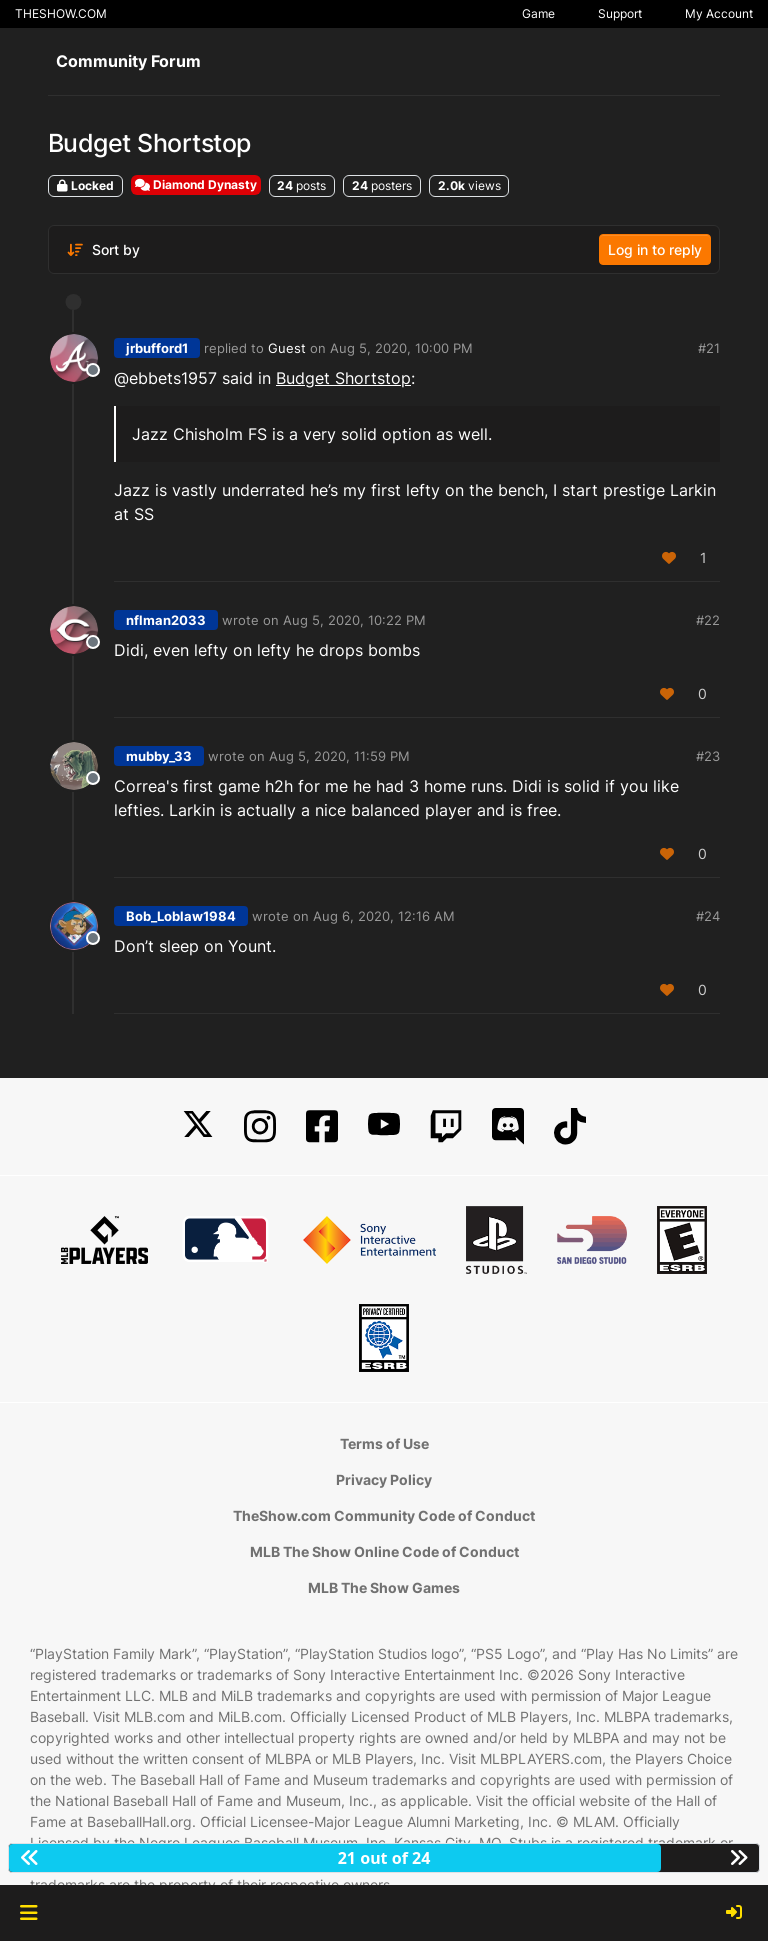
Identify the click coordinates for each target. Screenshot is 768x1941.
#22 (708, 620)
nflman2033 (166, 620)
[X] (198, 1126)
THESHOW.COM (61, 13)
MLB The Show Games (384, 1587)
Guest (287, 348)
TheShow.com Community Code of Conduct (384, 1515)
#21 (709, 348)
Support (620, 13)
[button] (28, 1913)
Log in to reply (655, 249)
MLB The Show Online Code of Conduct (384, 1551)
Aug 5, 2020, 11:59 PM (339, 756)
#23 (708, 756)
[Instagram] (260, 1126)
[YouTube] (384, 1126)
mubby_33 (159, 756)
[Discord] (508, 1126)
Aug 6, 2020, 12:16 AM (384, 916)
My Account (719, 13)
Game (538, 13)
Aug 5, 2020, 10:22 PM (354, 620)
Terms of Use (384, 1443)
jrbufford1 (157, 348)
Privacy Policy (384, 1479)
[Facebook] (322, 1126)
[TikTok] (570, 1126)
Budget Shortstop (343, 378)
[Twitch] (446, 1126)
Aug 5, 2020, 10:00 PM (401, 348)
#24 (708, 916)
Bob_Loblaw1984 (181, 916)
